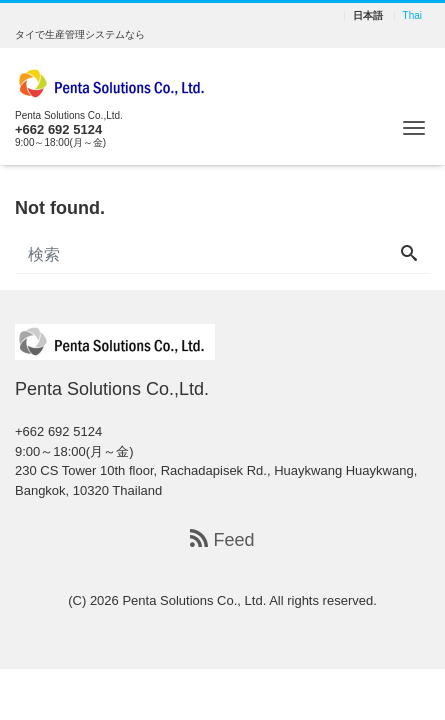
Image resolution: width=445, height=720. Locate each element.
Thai (412, 16)
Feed (222, 539)
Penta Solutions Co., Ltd (192, 600)
